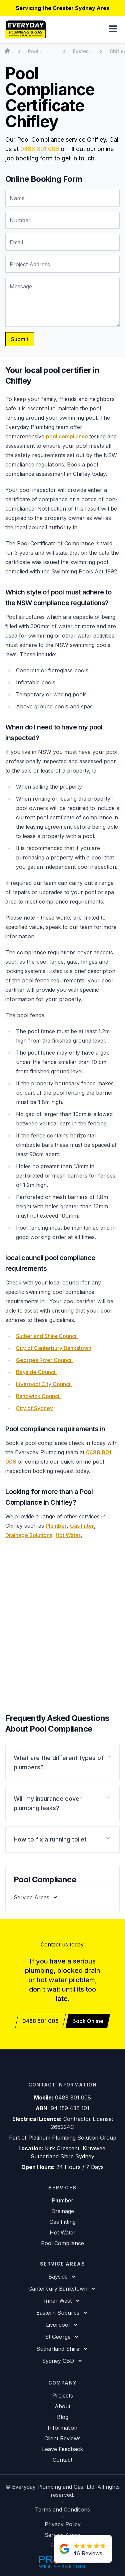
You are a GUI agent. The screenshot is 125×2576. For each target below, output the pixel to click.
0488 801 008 (39, 148)
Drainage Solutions (28, 1535)
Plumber (56, 1525)
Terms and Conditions (62, 2509)
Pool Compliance (62, 2243)
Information (62, 2427)
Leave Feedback (62, 2449)
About (62, 2406)
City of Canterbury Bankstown (53, 1348)
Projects (62, 2395)
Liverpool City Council (44, 1384)
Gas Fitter (82, 1525)
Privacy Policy (63, 2524)
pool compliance (67, 436)
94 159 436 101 (70, 2108)
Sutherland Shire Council (47, 1336)
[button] (113, 29)
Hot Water (68, 1535)
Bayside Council (36, 1372)
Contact (62, 2459)
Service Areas (62, 2535)
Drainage (62, 2211)
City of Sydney (34, 1408)
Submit (19, 339)
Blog (62, 2417)
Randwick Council (38, 1396)
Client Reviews (62, 2438)
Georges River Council (44, 1360)
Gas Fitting (62, 2221)
